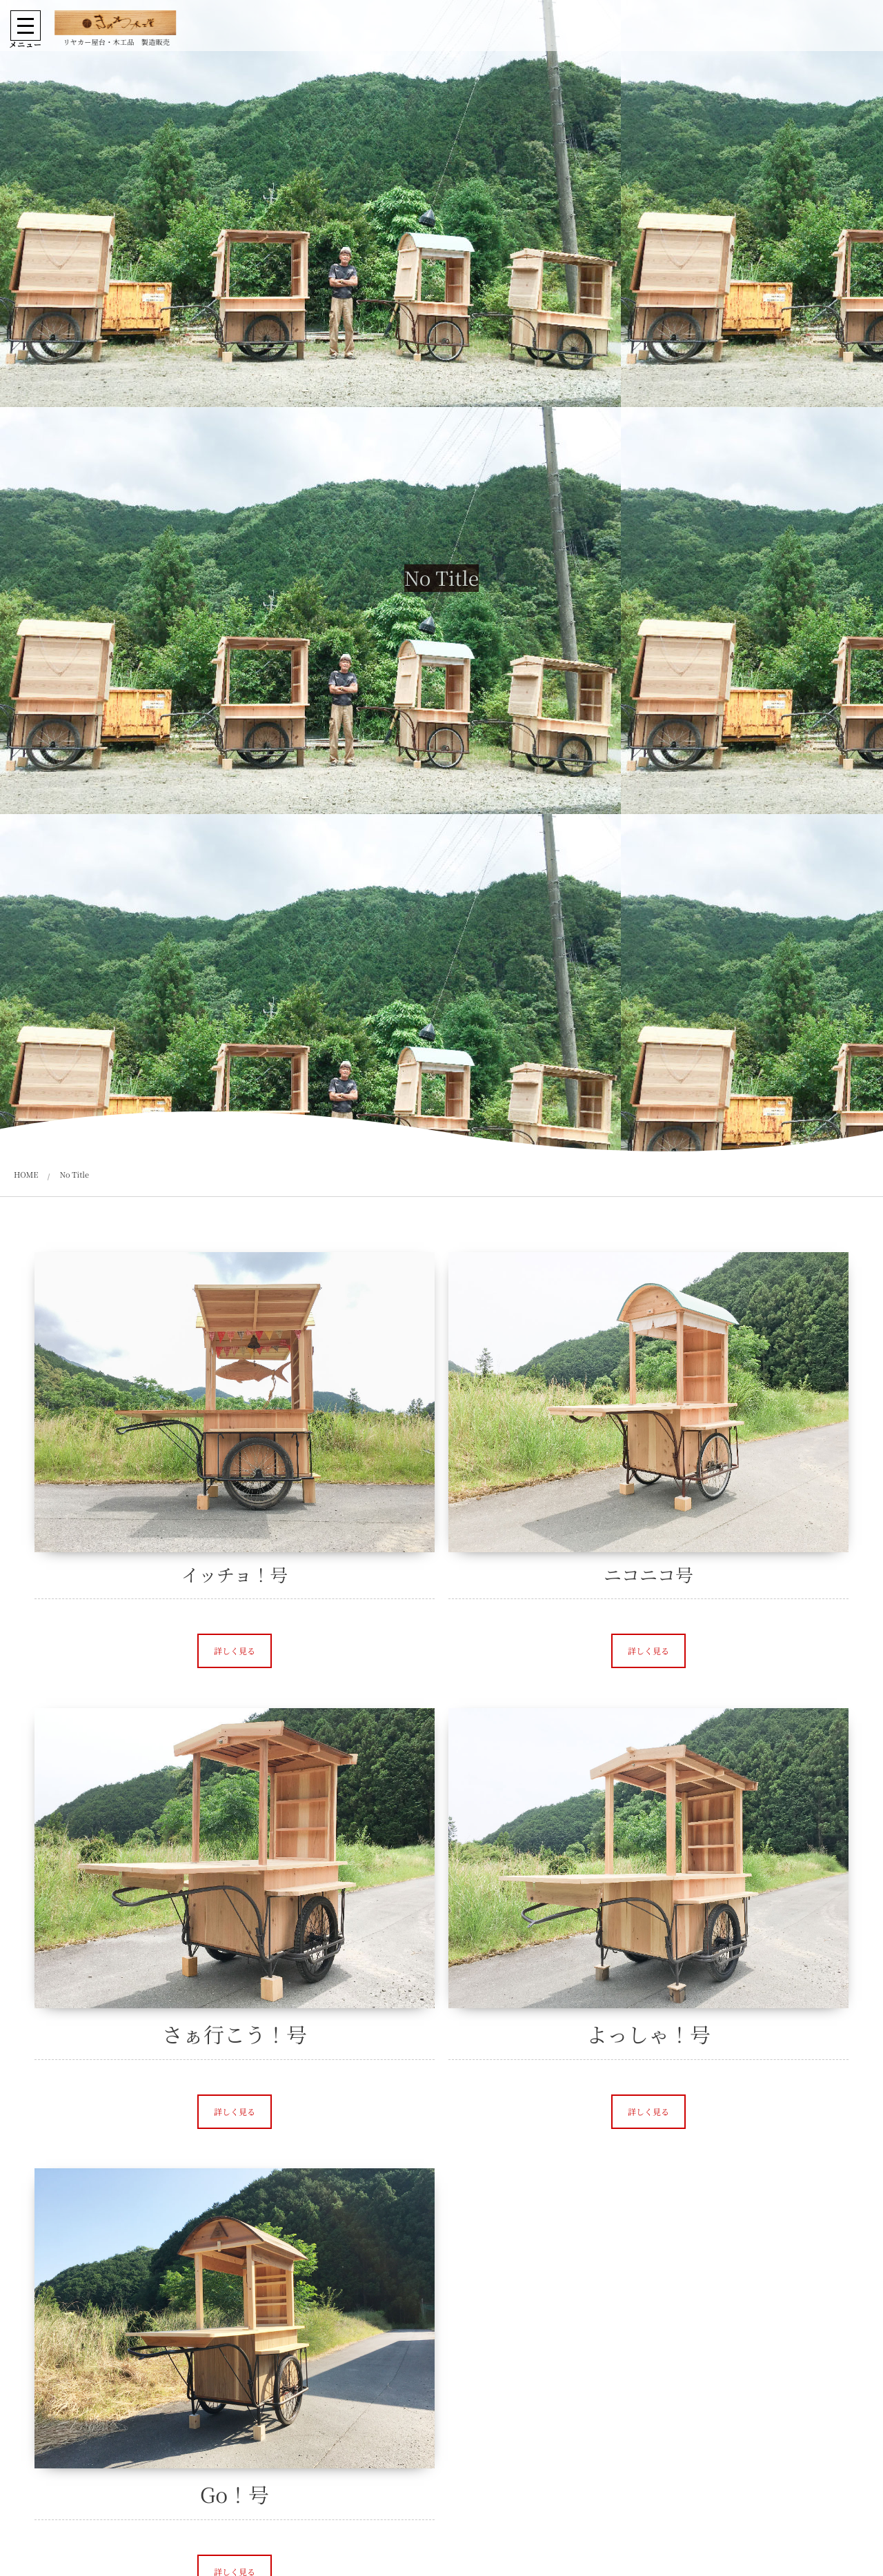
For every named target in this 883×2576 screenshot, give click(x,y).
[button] (234, 1651)
